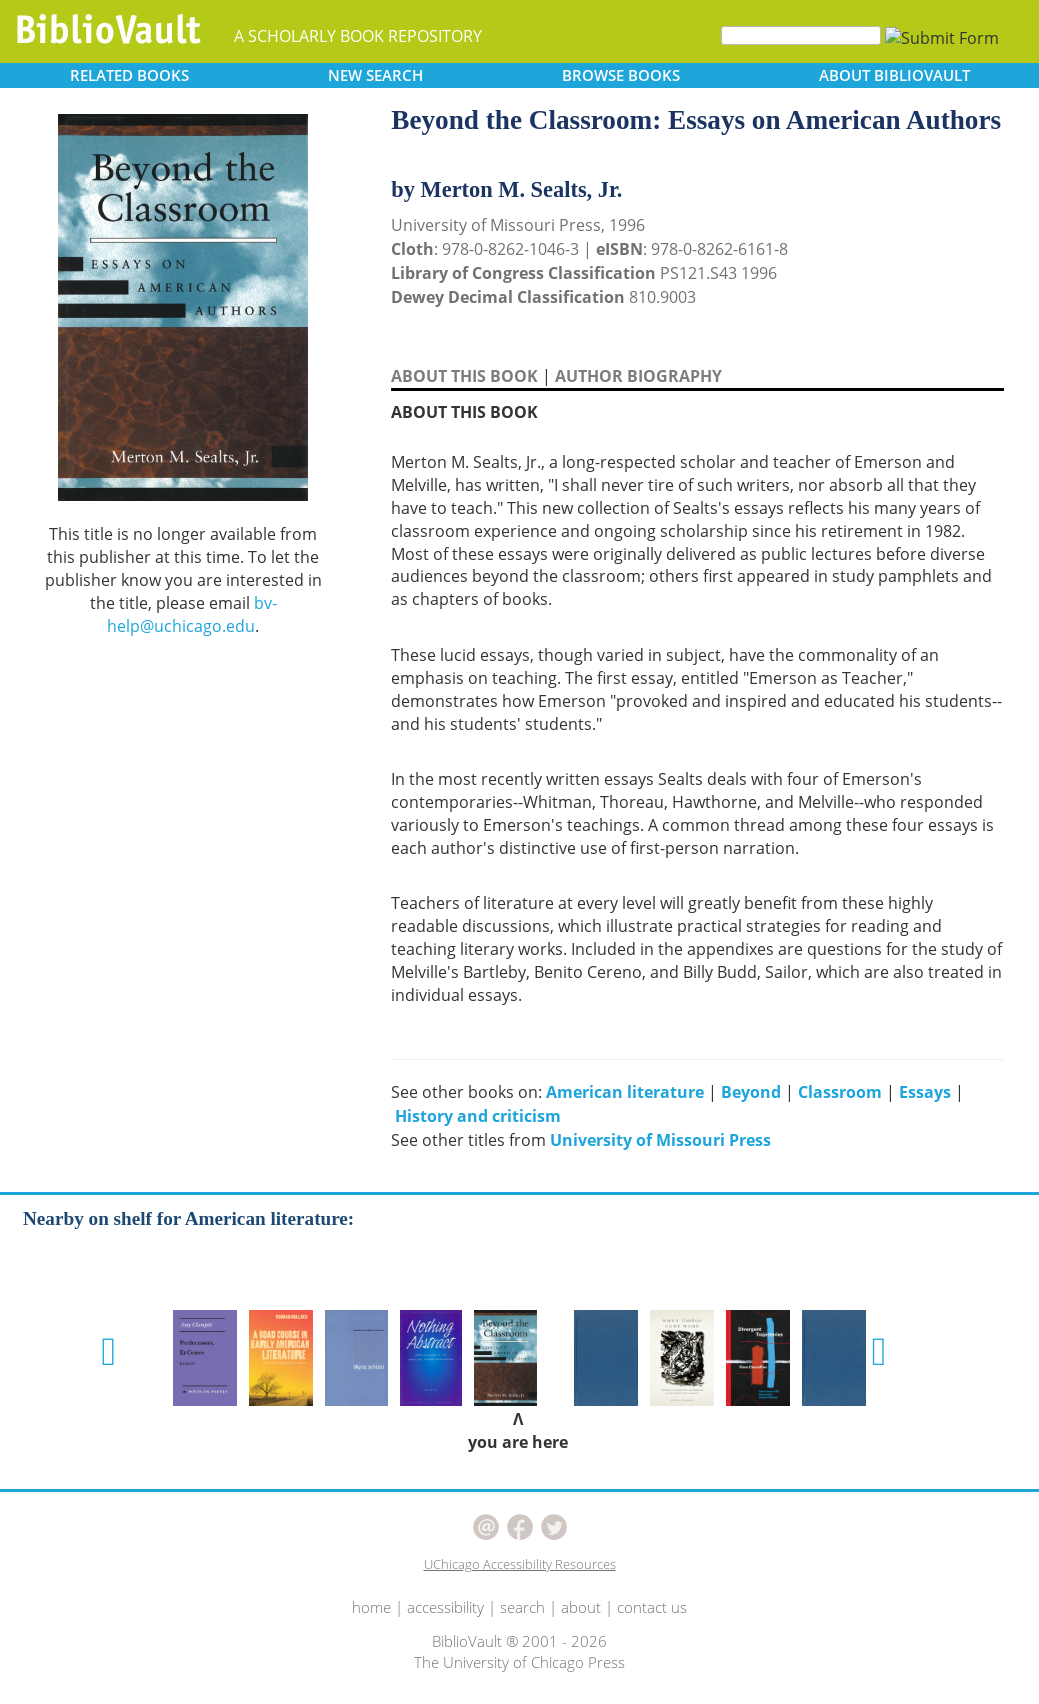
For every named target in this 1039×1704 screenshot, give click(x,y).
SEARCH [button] (375, 75)
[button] (108, 1352)
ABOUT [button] (894, 75)
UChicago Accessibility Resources (520, 1564)
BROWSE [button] (621, 75)
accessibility (445, 1607)
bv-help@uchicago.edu (192, 614)
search (522, 1607)
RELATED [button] (129, 75)
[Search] (801, 35)
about (581, 1607)
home (371, 1607)
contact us (652, 1607)
